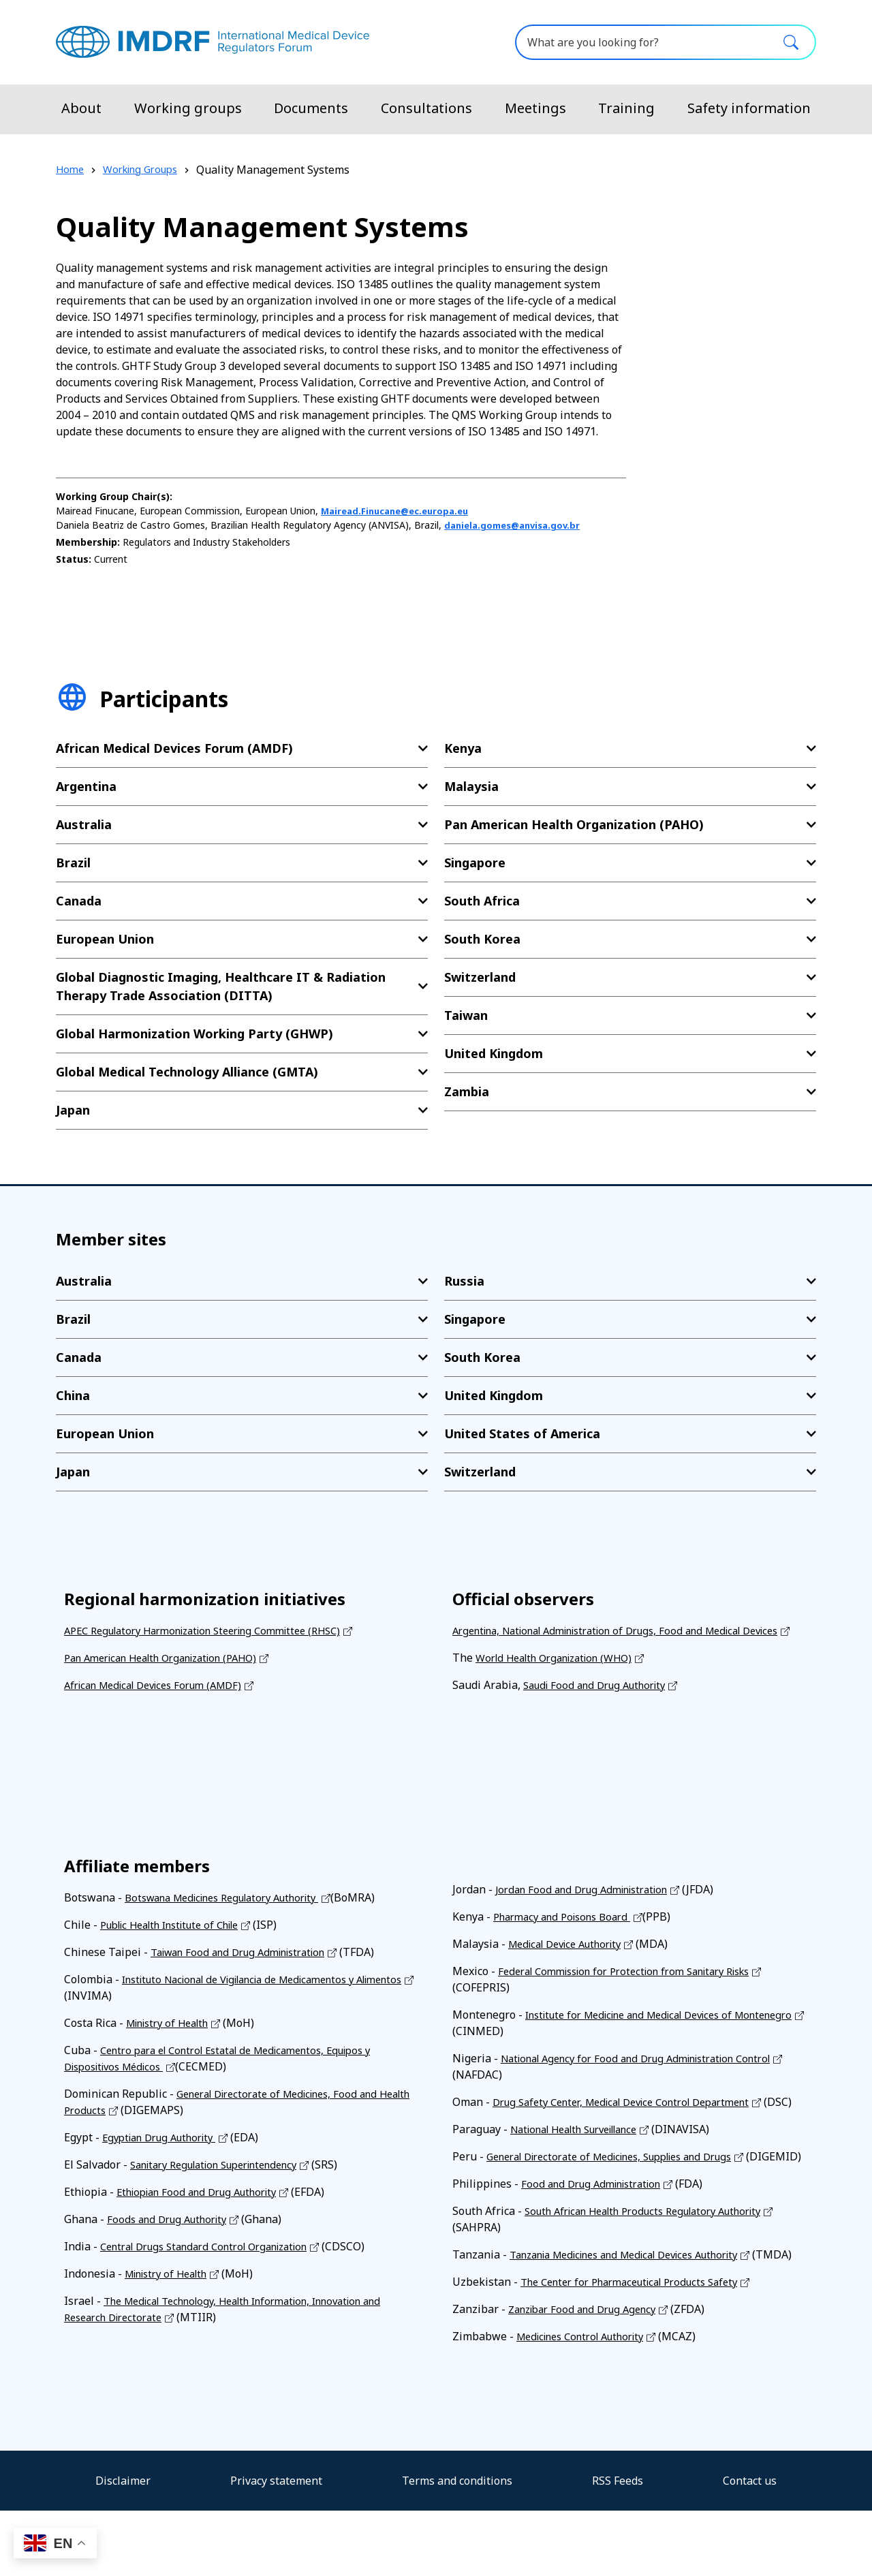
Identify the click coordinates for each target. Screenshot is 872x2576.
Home (71, 169)
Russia (464, 1281)
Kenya (463, 748)
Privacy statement (276, 2546)
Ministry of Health (173, 2039)
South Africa (482, 901)
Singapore (474, 862)
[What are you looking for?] (665, 42)
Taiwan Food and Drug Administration (248, 1968)
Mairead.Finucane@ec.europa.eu (400, 510)
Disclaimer (123, 2546)
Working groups (188, 108)
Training (626, 108)
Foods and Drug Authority (172, 2235)
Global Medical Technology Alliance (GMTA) (187, 1072)
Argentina (86, 786)
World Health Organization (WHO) (563, 1673)
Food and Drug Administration (598, 2232)
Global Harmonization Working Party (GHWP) (194, 1033)
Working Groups (147, 169)
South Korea (482, 939)
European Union (105, 939)
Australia (84, 824)
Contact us (750, 2546)
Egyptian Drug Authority (166, 2153)
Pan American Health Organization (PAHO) (574, 824)
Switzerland (480, 977)
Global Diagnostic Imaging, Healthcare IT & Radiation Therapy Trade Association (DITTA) (221, 986)
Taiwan (466, 1015)
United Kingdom (493, 1053)
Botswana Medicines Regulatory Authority (234, 1913)
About (81, 108)
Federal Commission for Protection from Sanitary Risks (638, 1987)
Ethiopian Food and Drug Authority (205, 2208)
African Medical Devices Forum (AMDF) (174, 748)
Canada (79, 901)
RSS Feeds (617, 2546)
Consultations (426, 108)
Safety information (749, 108)
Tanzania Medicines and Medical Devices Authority (640, 2303)
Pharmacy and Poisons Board (568, 1932)
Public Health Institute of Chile (180, 1941)
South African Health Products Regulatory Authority (657, 2259)
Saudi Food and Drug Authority (601, 1701)
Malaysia (471, 786)
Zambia (466, 1091)
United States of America (522, 1433)
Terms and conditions (457, 2546)
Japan (73, 1110)
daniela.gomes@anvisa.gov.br (517, 524)
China (73, 1395)
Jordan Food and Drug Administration (590, 1905)
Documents (311, 108)
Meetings (535, 108)
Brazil (73, 862)
